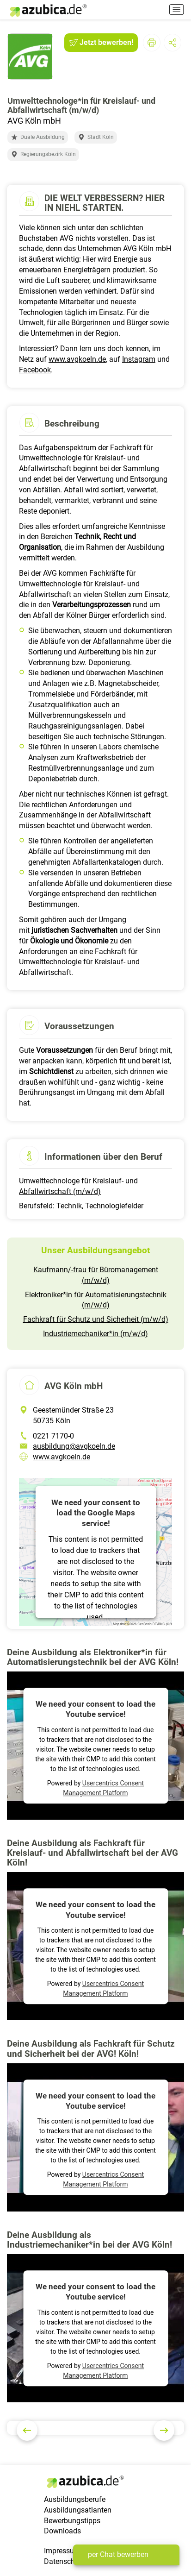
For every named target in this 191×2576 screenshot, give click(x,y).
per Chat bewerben (118, 2554)
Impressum (62, 2550)
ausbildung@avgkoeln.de (74, 1446)
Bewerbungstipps (72, 2520)
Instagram (138, 359)
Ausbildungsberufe (74, 2499)
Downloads (62, 2530)
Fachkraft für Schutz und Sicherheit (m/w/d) (95, 1319)
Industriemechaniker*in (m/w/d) (95, 1333)
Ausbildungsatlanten (77, 2510)
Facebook (35, 369)
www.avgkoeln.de (77, 359)
